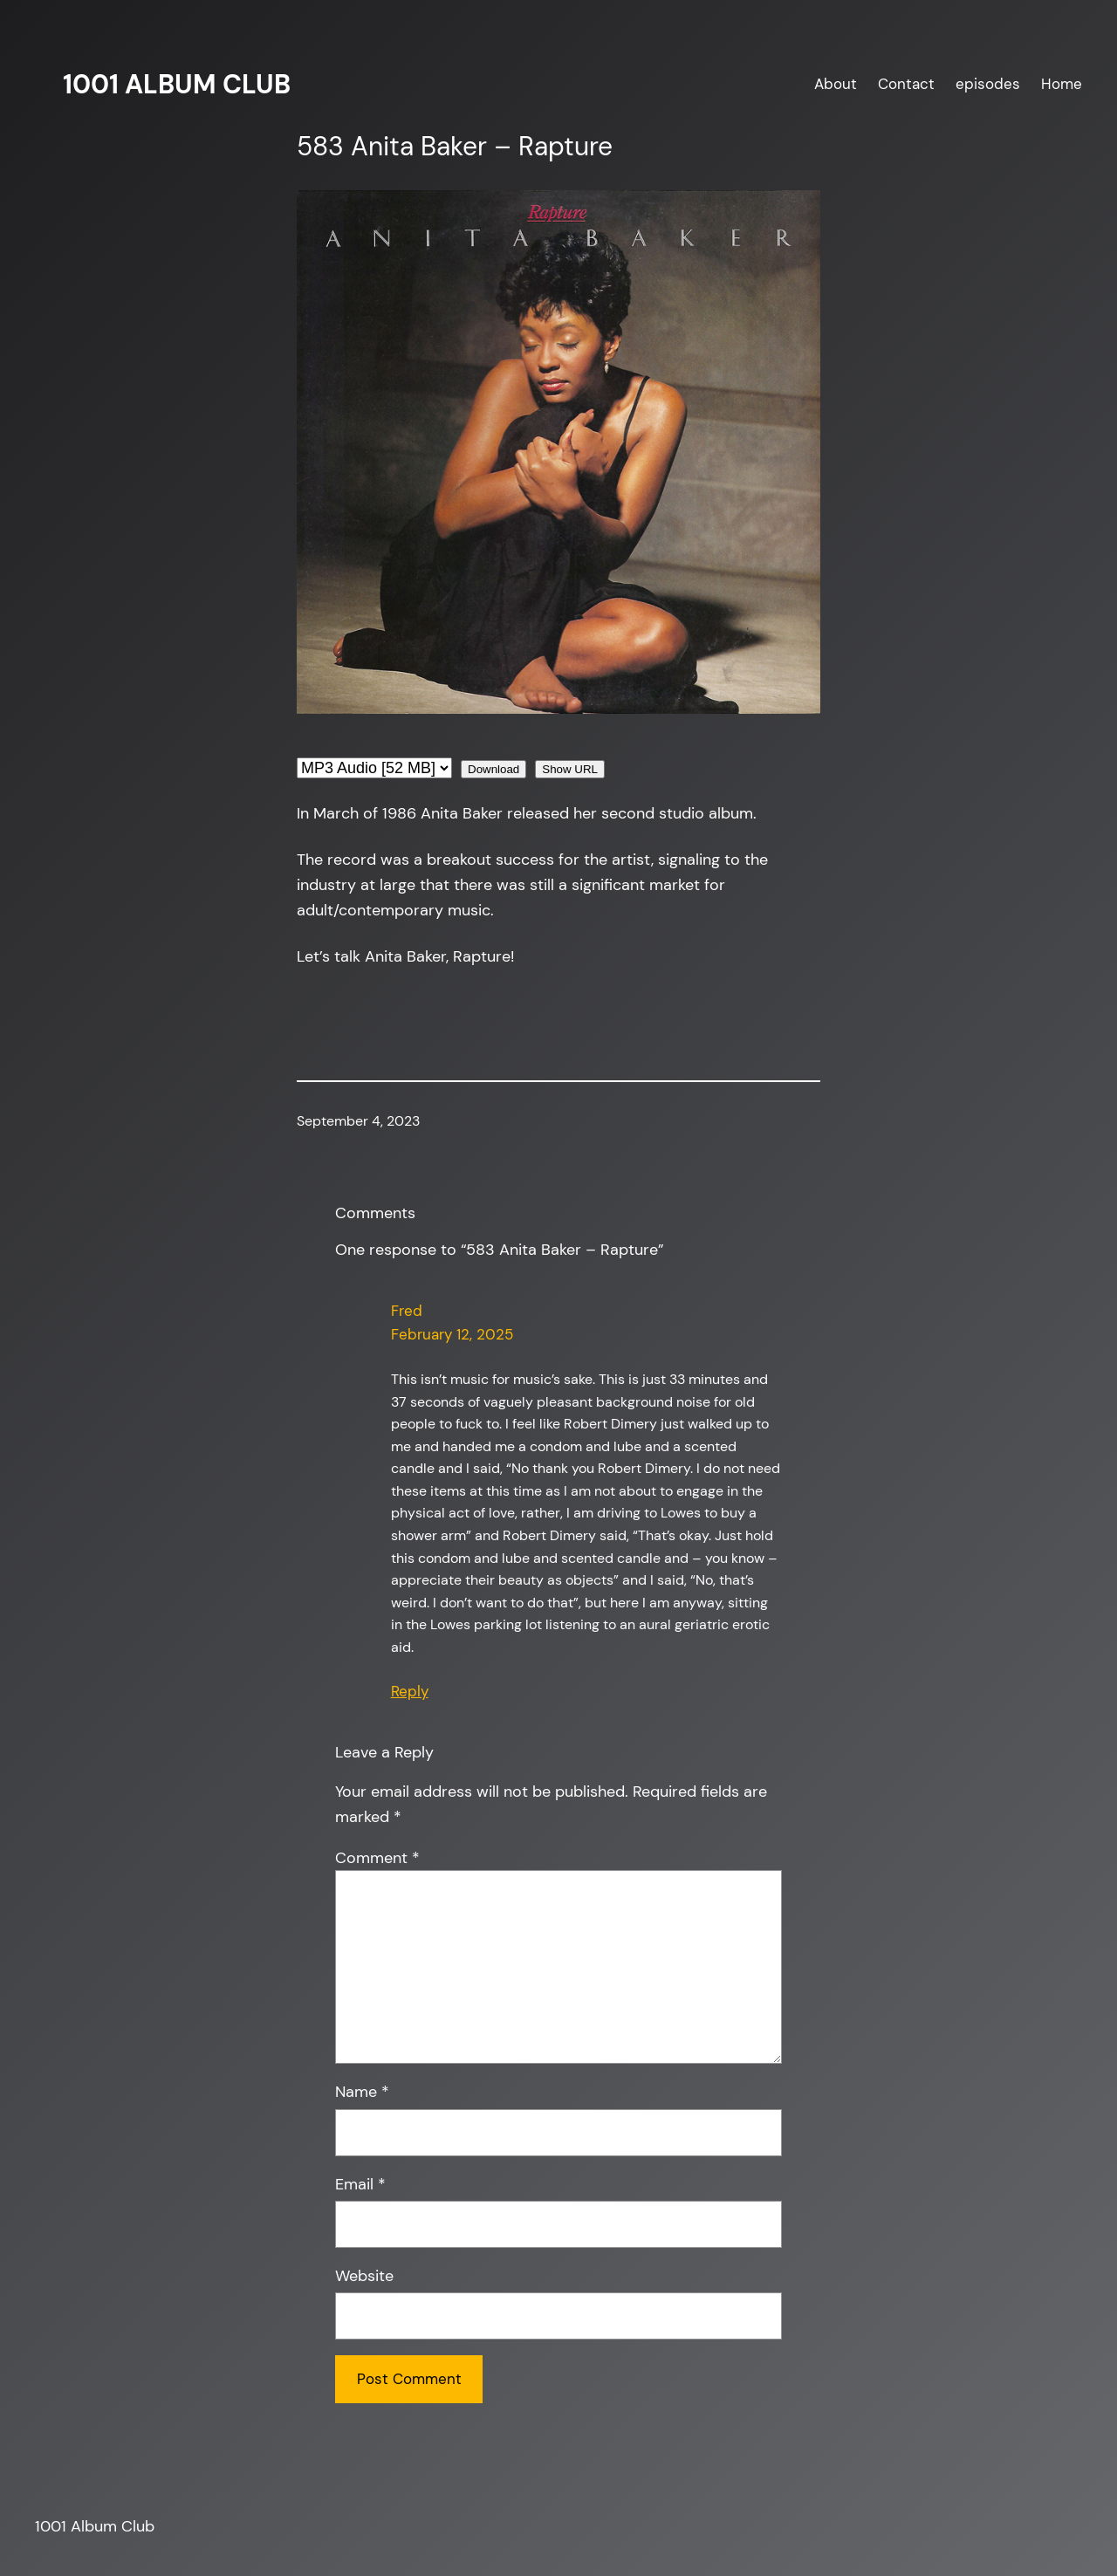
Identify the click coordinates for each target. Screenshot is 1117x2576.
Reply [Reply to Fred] (409, 1691)
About (835, 83)
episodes (988, 83)
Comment (377, 1857)
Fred (406, 1310)
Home (1061, 83)
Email (360, 2184)
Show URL (570, 769)
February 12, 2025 (452, 1334)
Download (493, 769)
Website (364, 2275)
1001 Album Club (177, 84)
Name (362, 2091)
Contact (906, 83)
